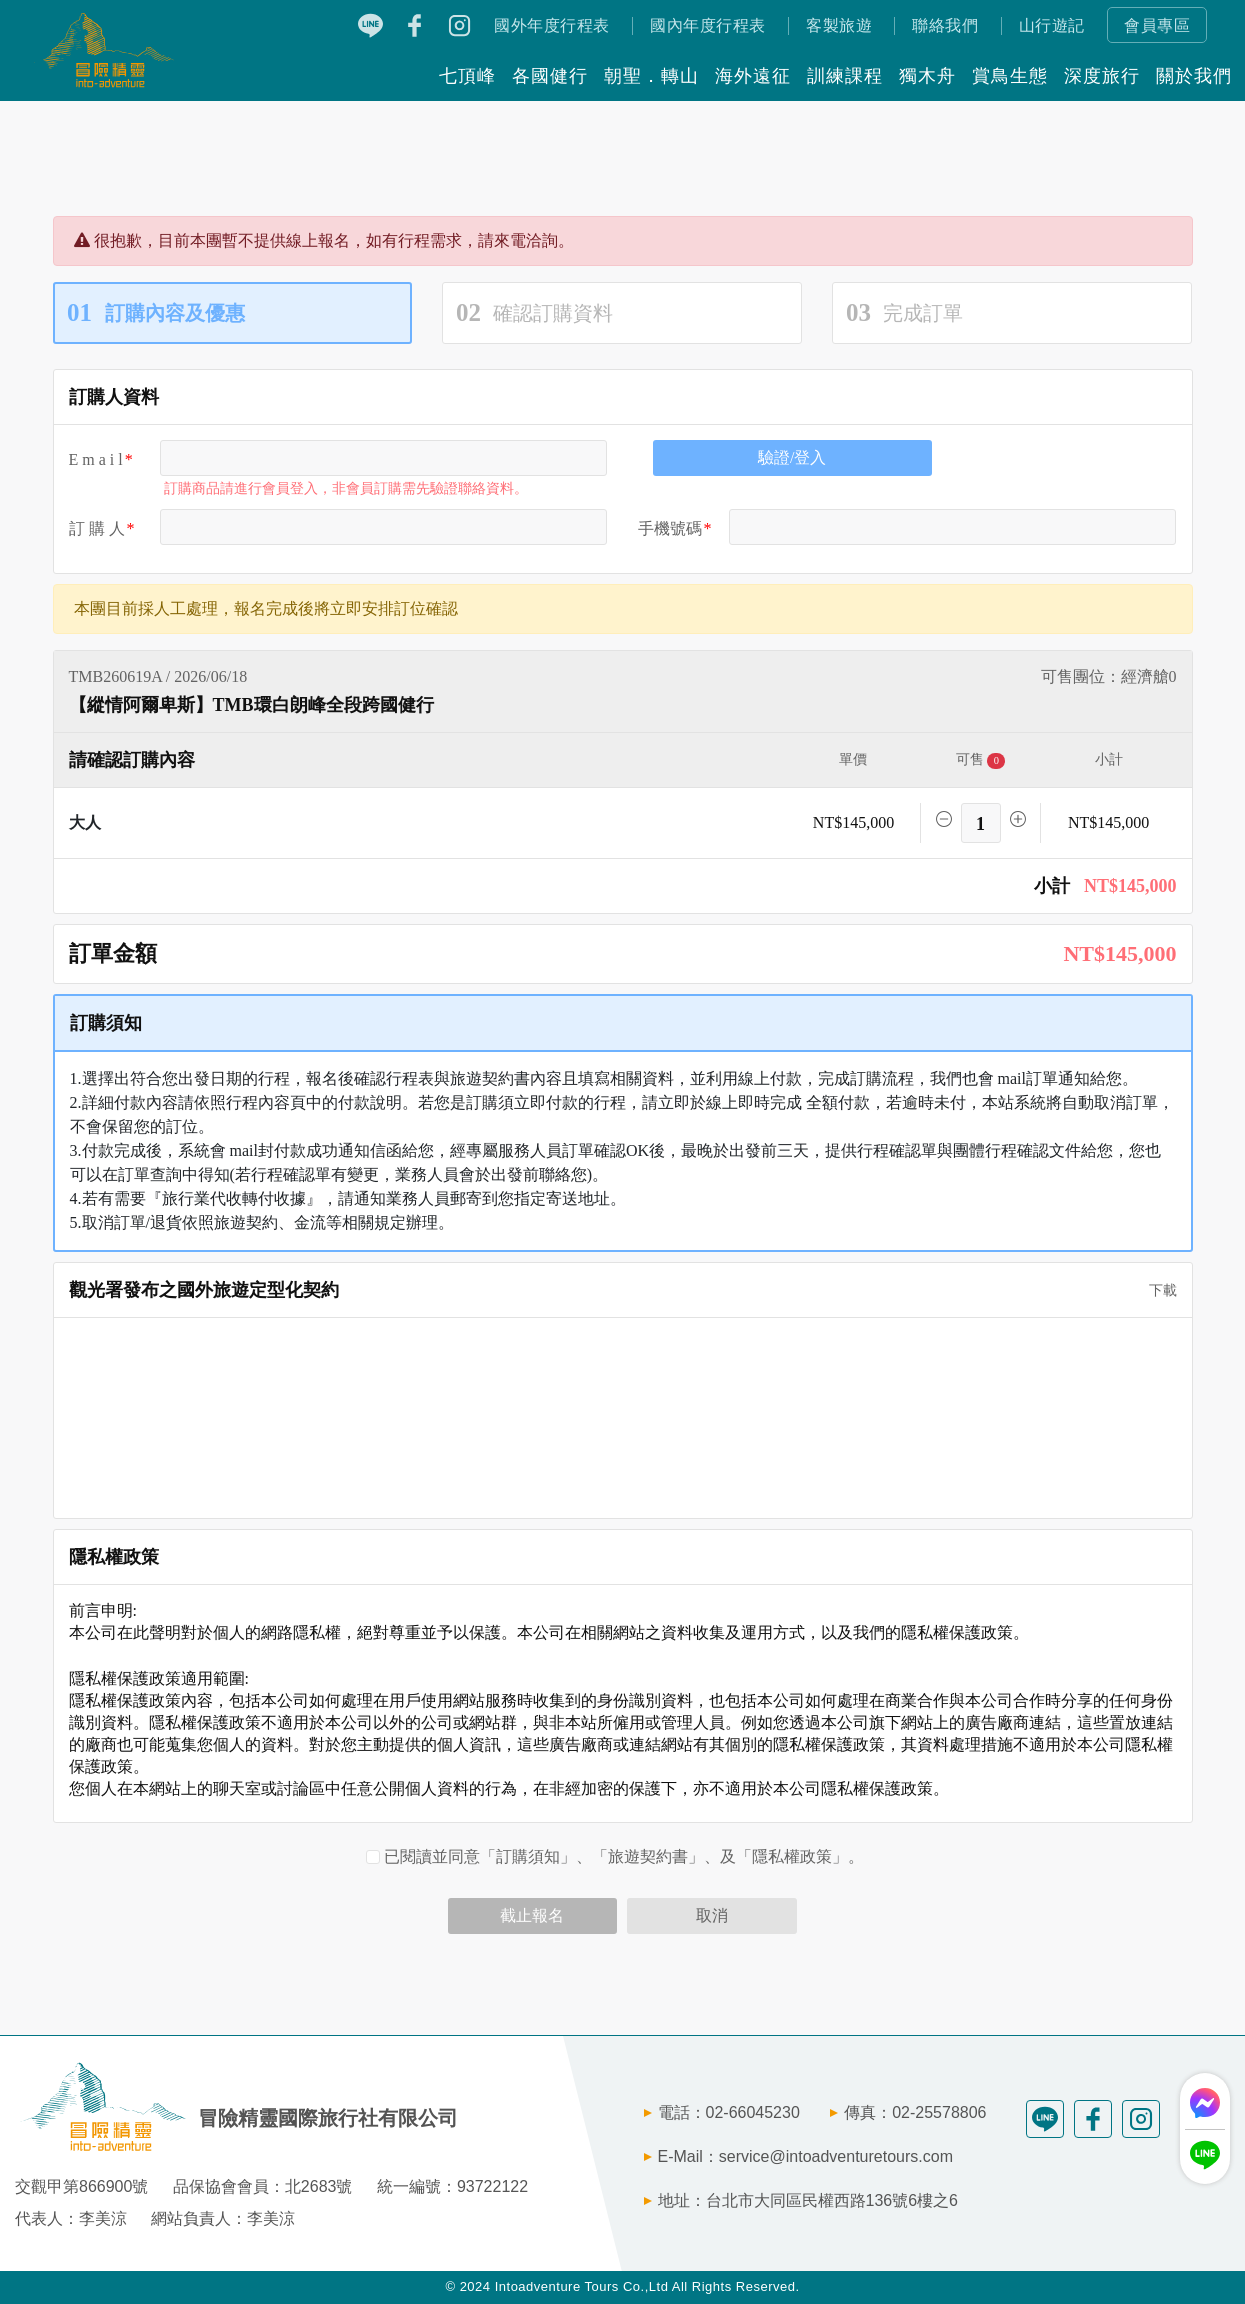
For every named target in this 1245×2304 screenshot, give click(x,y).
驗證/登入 (792, 457)
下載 (1156, 1290)
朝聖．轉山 (651, 76)
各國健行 (550, 76)
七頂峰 (467, 76)
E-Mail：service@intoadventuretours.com (805, 2156)
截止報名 (532, 1915)
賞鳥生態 (1010, 76)
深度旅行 (1102, 76)
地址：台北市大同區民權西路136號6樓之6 (808, 2200)
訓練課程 (845, 76)
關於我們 (1194, 76)
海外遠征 (753, 76)
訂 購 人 (97, 528)
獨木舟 (927, 76)
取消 (712, 1915)
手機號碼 (670, 528)
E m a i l (96, 459)
